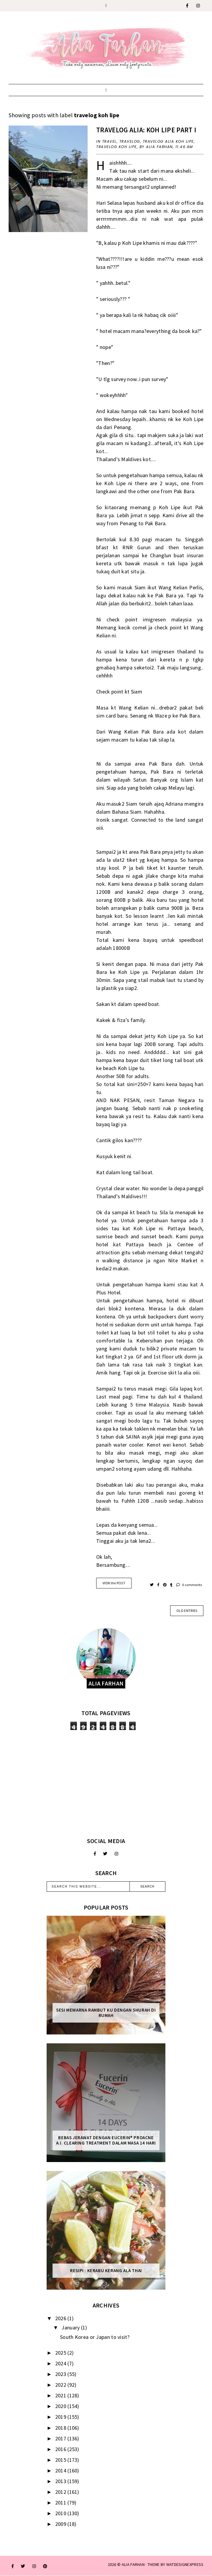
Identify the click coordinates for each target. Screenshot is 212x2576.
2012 (61, 2491)
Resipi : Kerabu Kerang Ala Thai (106, 2270)
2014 (61, 2470)
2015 (61, 2459)
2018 (61, 2427)
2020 (61, 2406)
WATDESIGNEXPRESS (185, 2564)
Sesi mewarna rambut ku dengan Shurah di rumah (106, 2012)
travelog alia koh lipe (168, 141)
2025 (61, 2352)
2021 (61, 2395)
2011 (61, 2502)
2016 (61, 2449)
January (71, 2327)
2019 (61, 2416)
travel (109, 141)
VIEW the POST (113, 1583)
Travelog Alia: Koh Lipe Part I (146, 130)
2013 (61, 2481)
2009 (61, 2524)
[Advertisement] (106, 1783)
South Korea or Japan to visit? (94, 2337)
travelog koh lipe (116, 146)
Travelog (129, 141)
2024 (61, 2363)
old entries (186, 1610)
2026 (61, 2318)
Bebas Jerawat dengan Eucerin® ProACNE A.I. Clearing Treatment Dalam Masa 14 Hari (106, 2140)
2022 (61, 2384)
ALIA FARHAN (133, 2564)
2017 (61, 2438)
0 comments (189, 1585)
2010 (61, 2513)
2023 (61, 2374)
